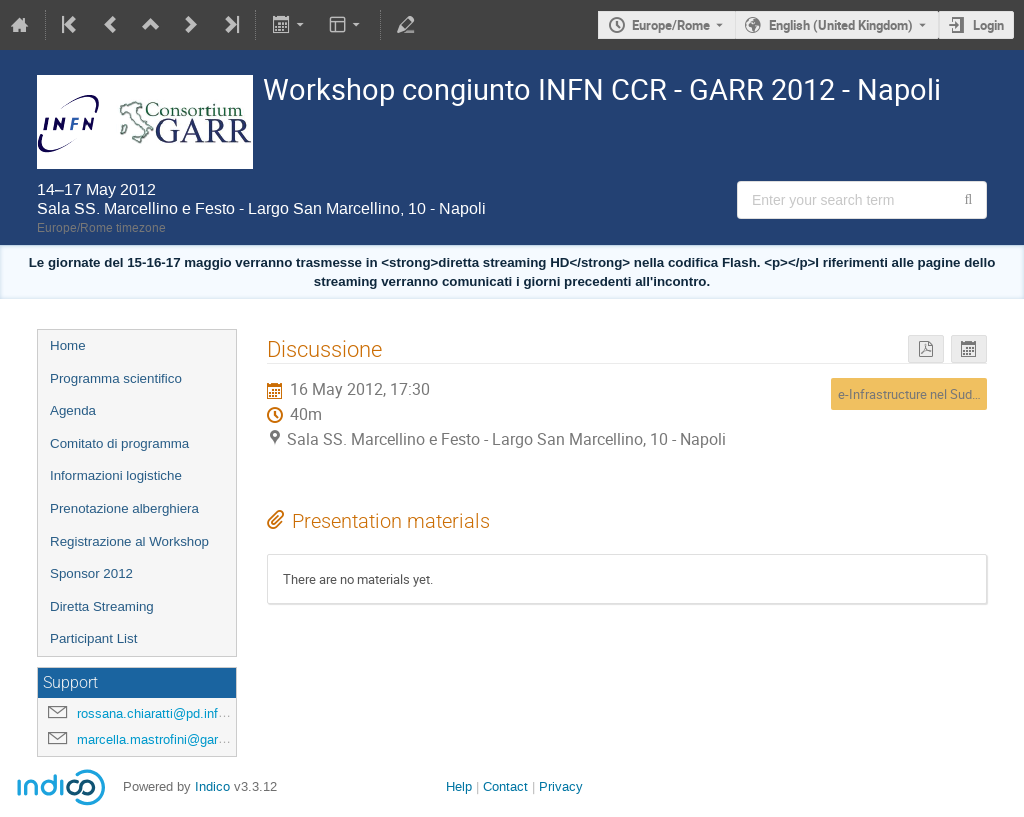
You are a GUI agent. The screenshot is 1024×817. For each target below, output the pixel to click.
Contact (505, 786)
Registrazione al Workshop (129, 541)
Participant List (93, 638)
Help (459, 786)
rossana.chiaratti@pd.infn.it (156, 713)
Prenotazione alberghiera (124, 508)
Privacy (561, 786)
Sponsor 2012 (91, 573)
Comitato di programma (119, 443)
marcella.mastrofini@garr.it (154, 739)
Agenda (73, 410)
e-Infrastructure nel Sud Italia (920, 394)
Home (68, 345)
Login (988, 25)
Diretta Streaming (102, 606)
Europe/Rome (671, 25)
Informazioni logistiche (116, 475)
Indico (212, 786)
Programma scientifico (116, 378)
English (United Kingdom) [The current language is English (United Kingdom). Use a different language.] (841, 25)
